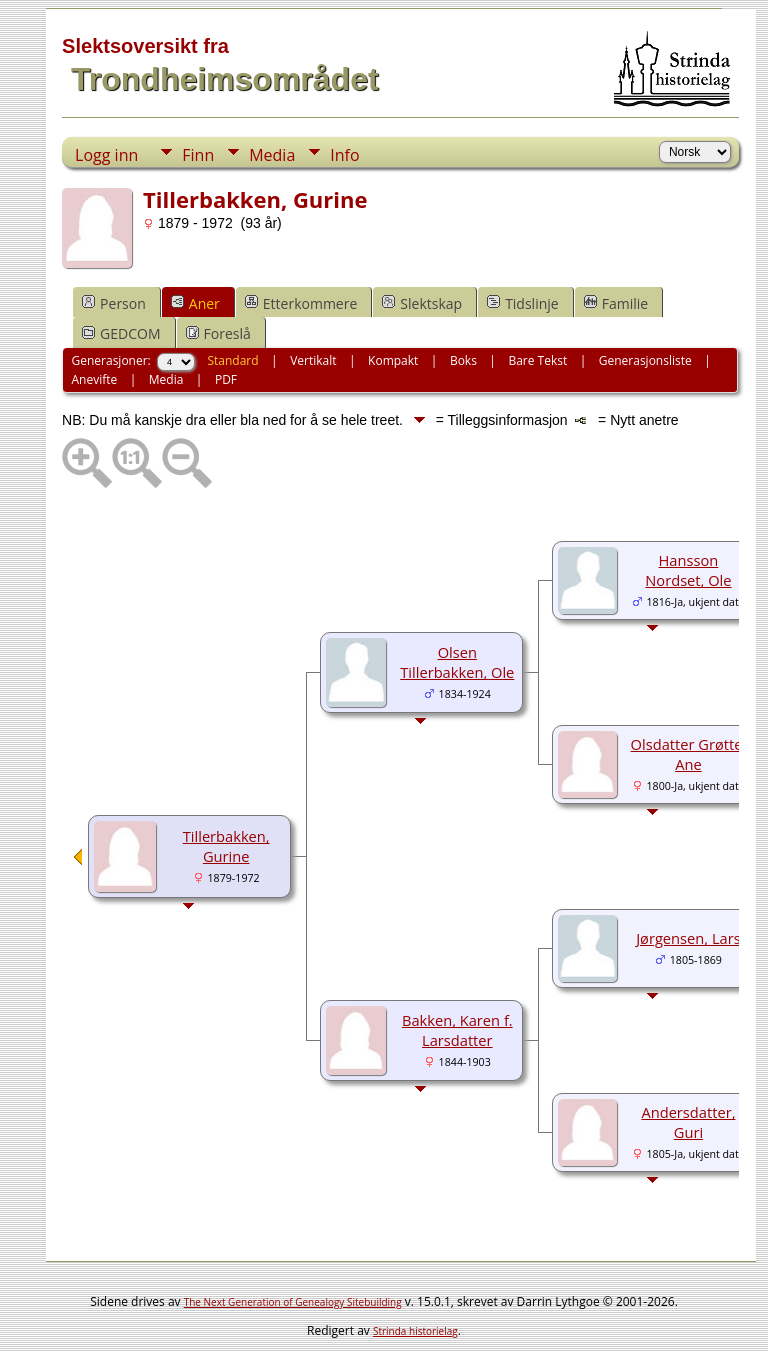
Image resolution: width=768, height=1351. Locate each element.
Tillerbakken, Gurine (226, 846)
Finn (198, 155)
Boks (463, 360)
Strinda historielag (415, 1331)
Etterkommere (301, 303)
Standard (232, 360)
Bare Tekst (537, 360)
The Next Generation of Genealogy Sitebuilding (293, 1302)
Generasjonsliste (645, 360)
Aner (195, 303)
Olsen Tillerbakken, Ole (457, 662)
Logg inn (106, 155)
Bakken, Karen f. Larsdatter (457, 1030)
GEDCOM (121, 333)
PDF (226, 379)
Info (344, 155)
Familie (616, 303)
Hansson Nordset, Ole (688, 570)
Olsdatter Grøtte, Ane (689, 754)
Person (114, 303)
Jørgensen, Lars (688, 938)
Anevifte (95, 379)
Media (272, 155)
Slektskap (422, 303)
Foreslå (218, 333)
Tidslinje (523, 303)
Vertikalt (313, 360)
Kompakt (393, 360)
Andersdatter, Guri (688, 1122)
